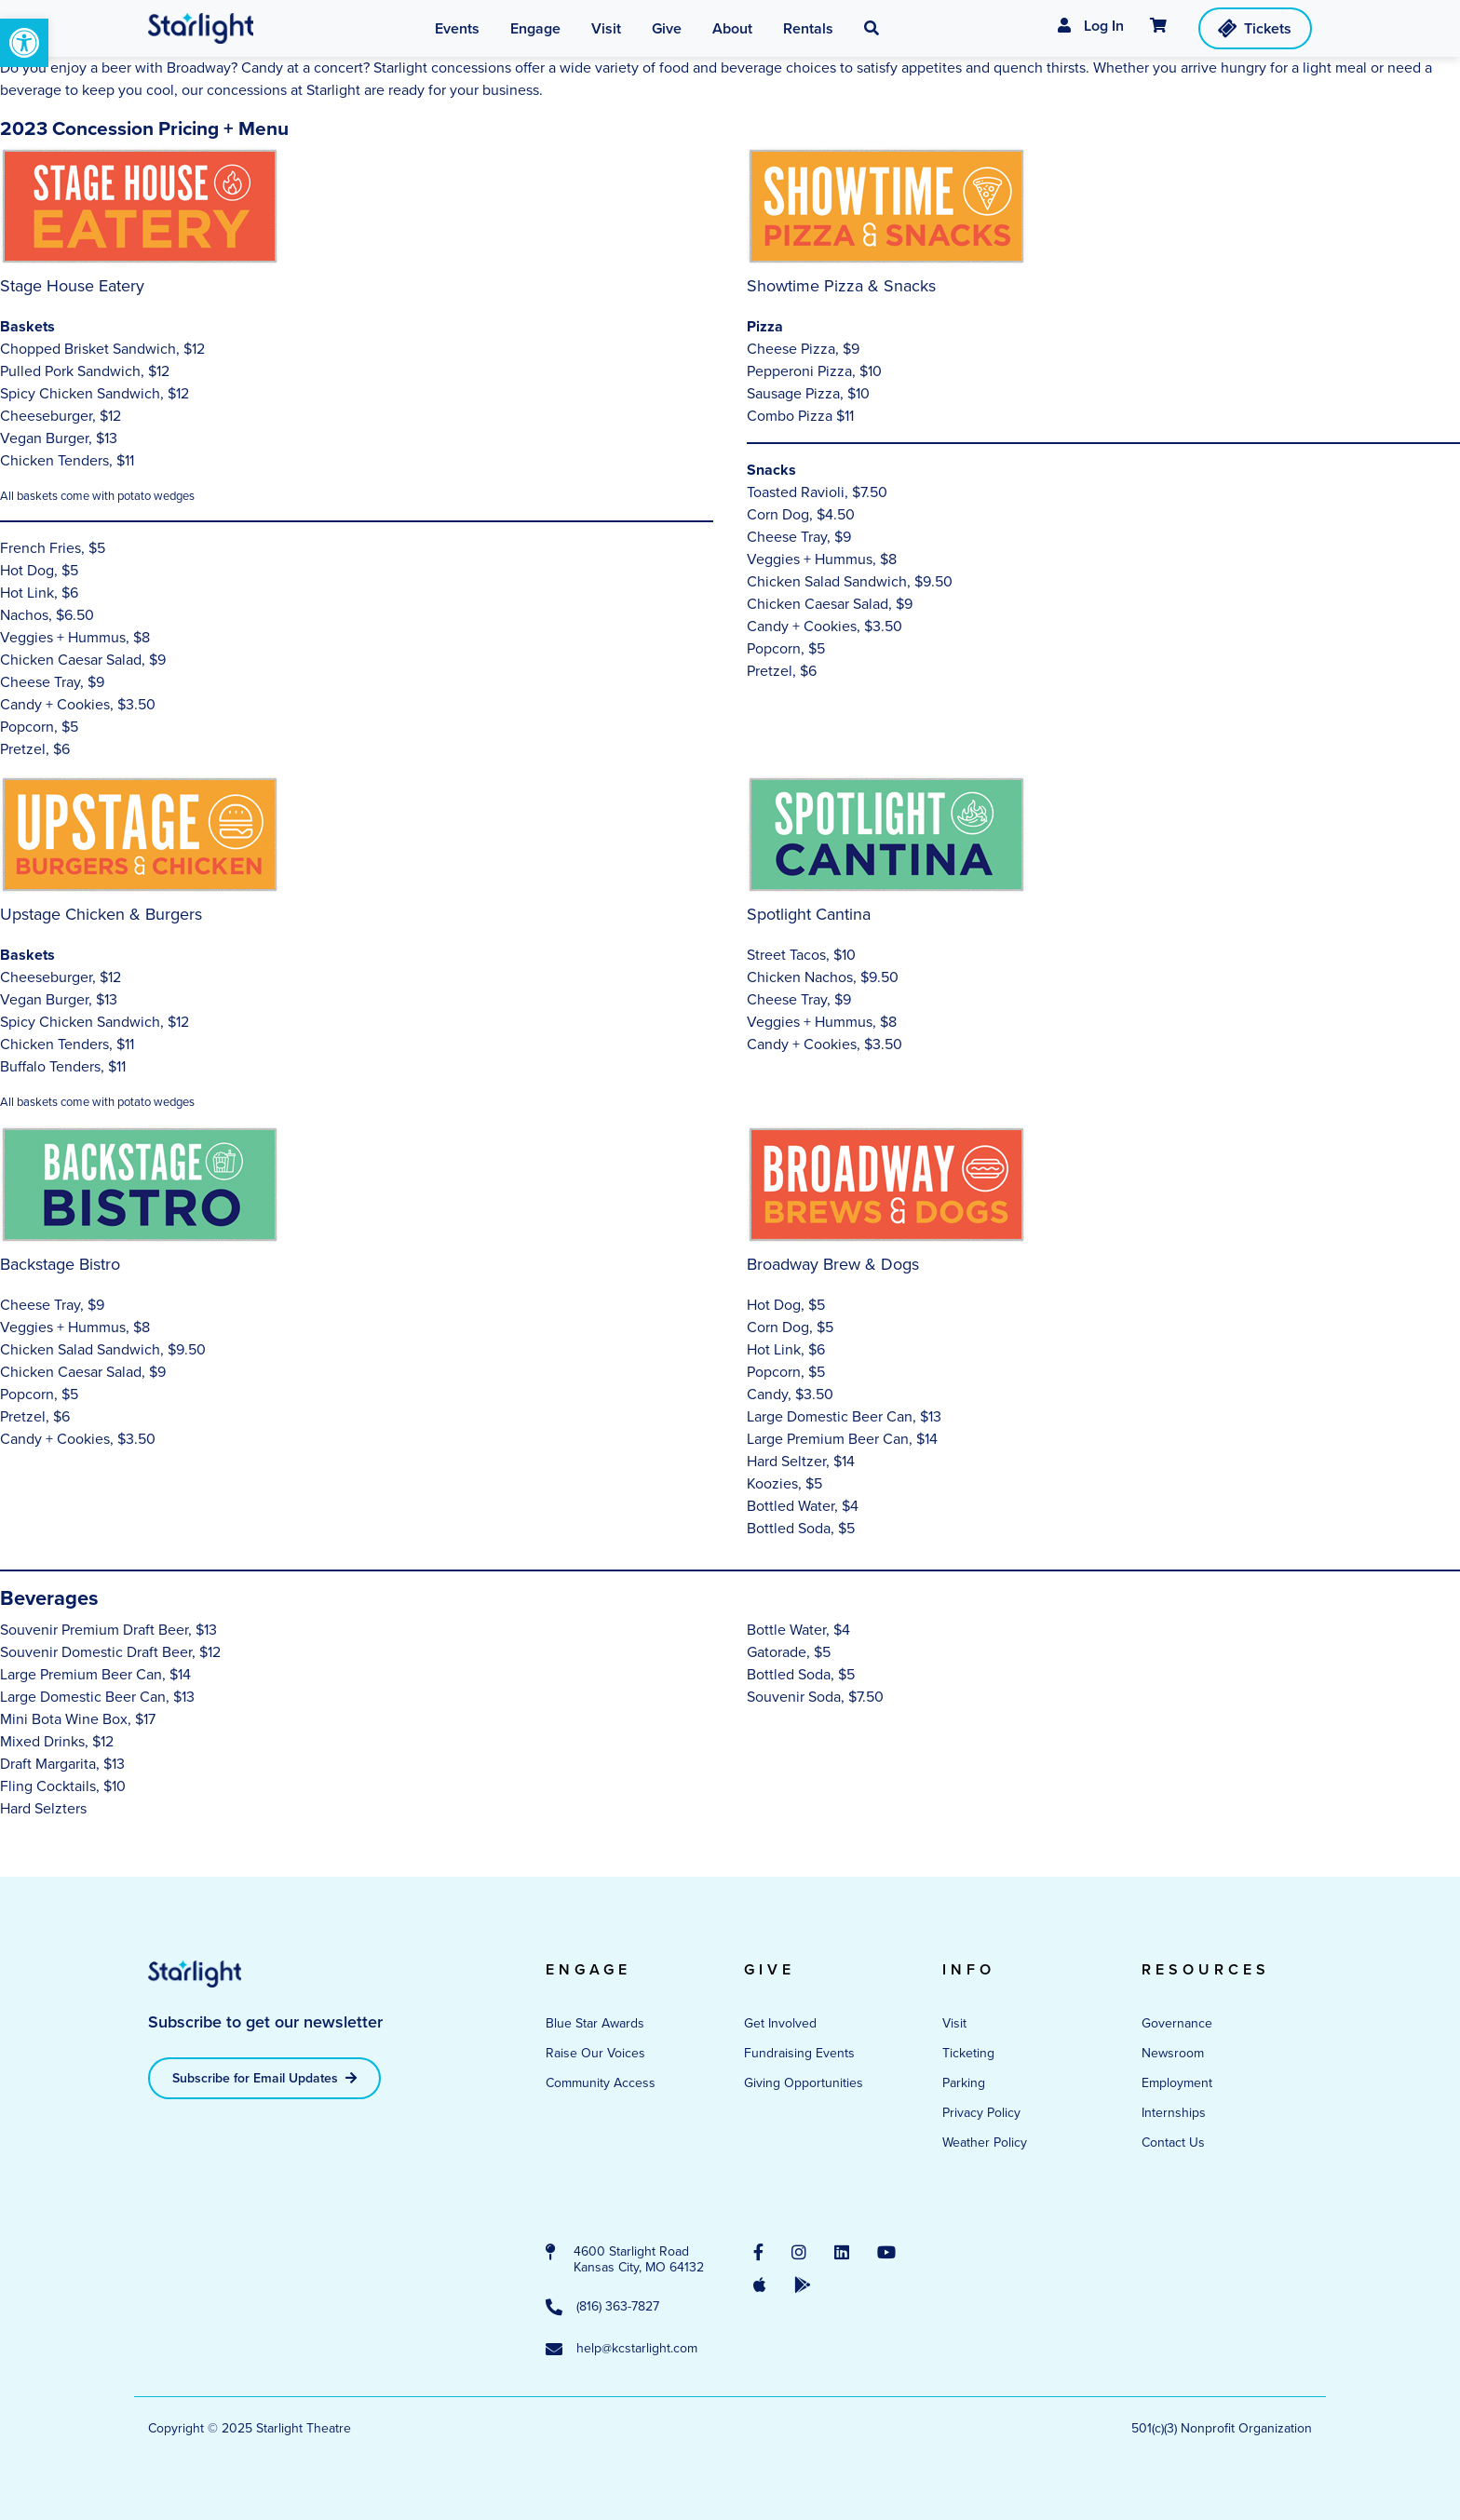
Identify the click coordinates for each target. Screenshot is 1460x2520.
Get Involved (780, 2023)
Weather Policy (984, 2142)
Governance (1177, 2023)
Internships (1174, 2112)
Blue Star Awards (595, 2023)
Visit (954, 2023)
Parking (963, 2083)
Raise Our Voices (595, 2053)
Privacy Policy (981, 2112)
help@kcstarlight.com (621, 2349)
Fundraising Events (799, 2053)
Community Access (601, 2083)
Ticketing (968, 2053)
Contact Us (1173, 2142)
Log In (1091, 25)
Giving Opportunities (803, 2083)
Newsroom (1173, 2053)
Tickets (1253, 28)
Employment (1177, 2083)
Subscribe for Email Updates (264, 2078)
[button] (24, 43)
